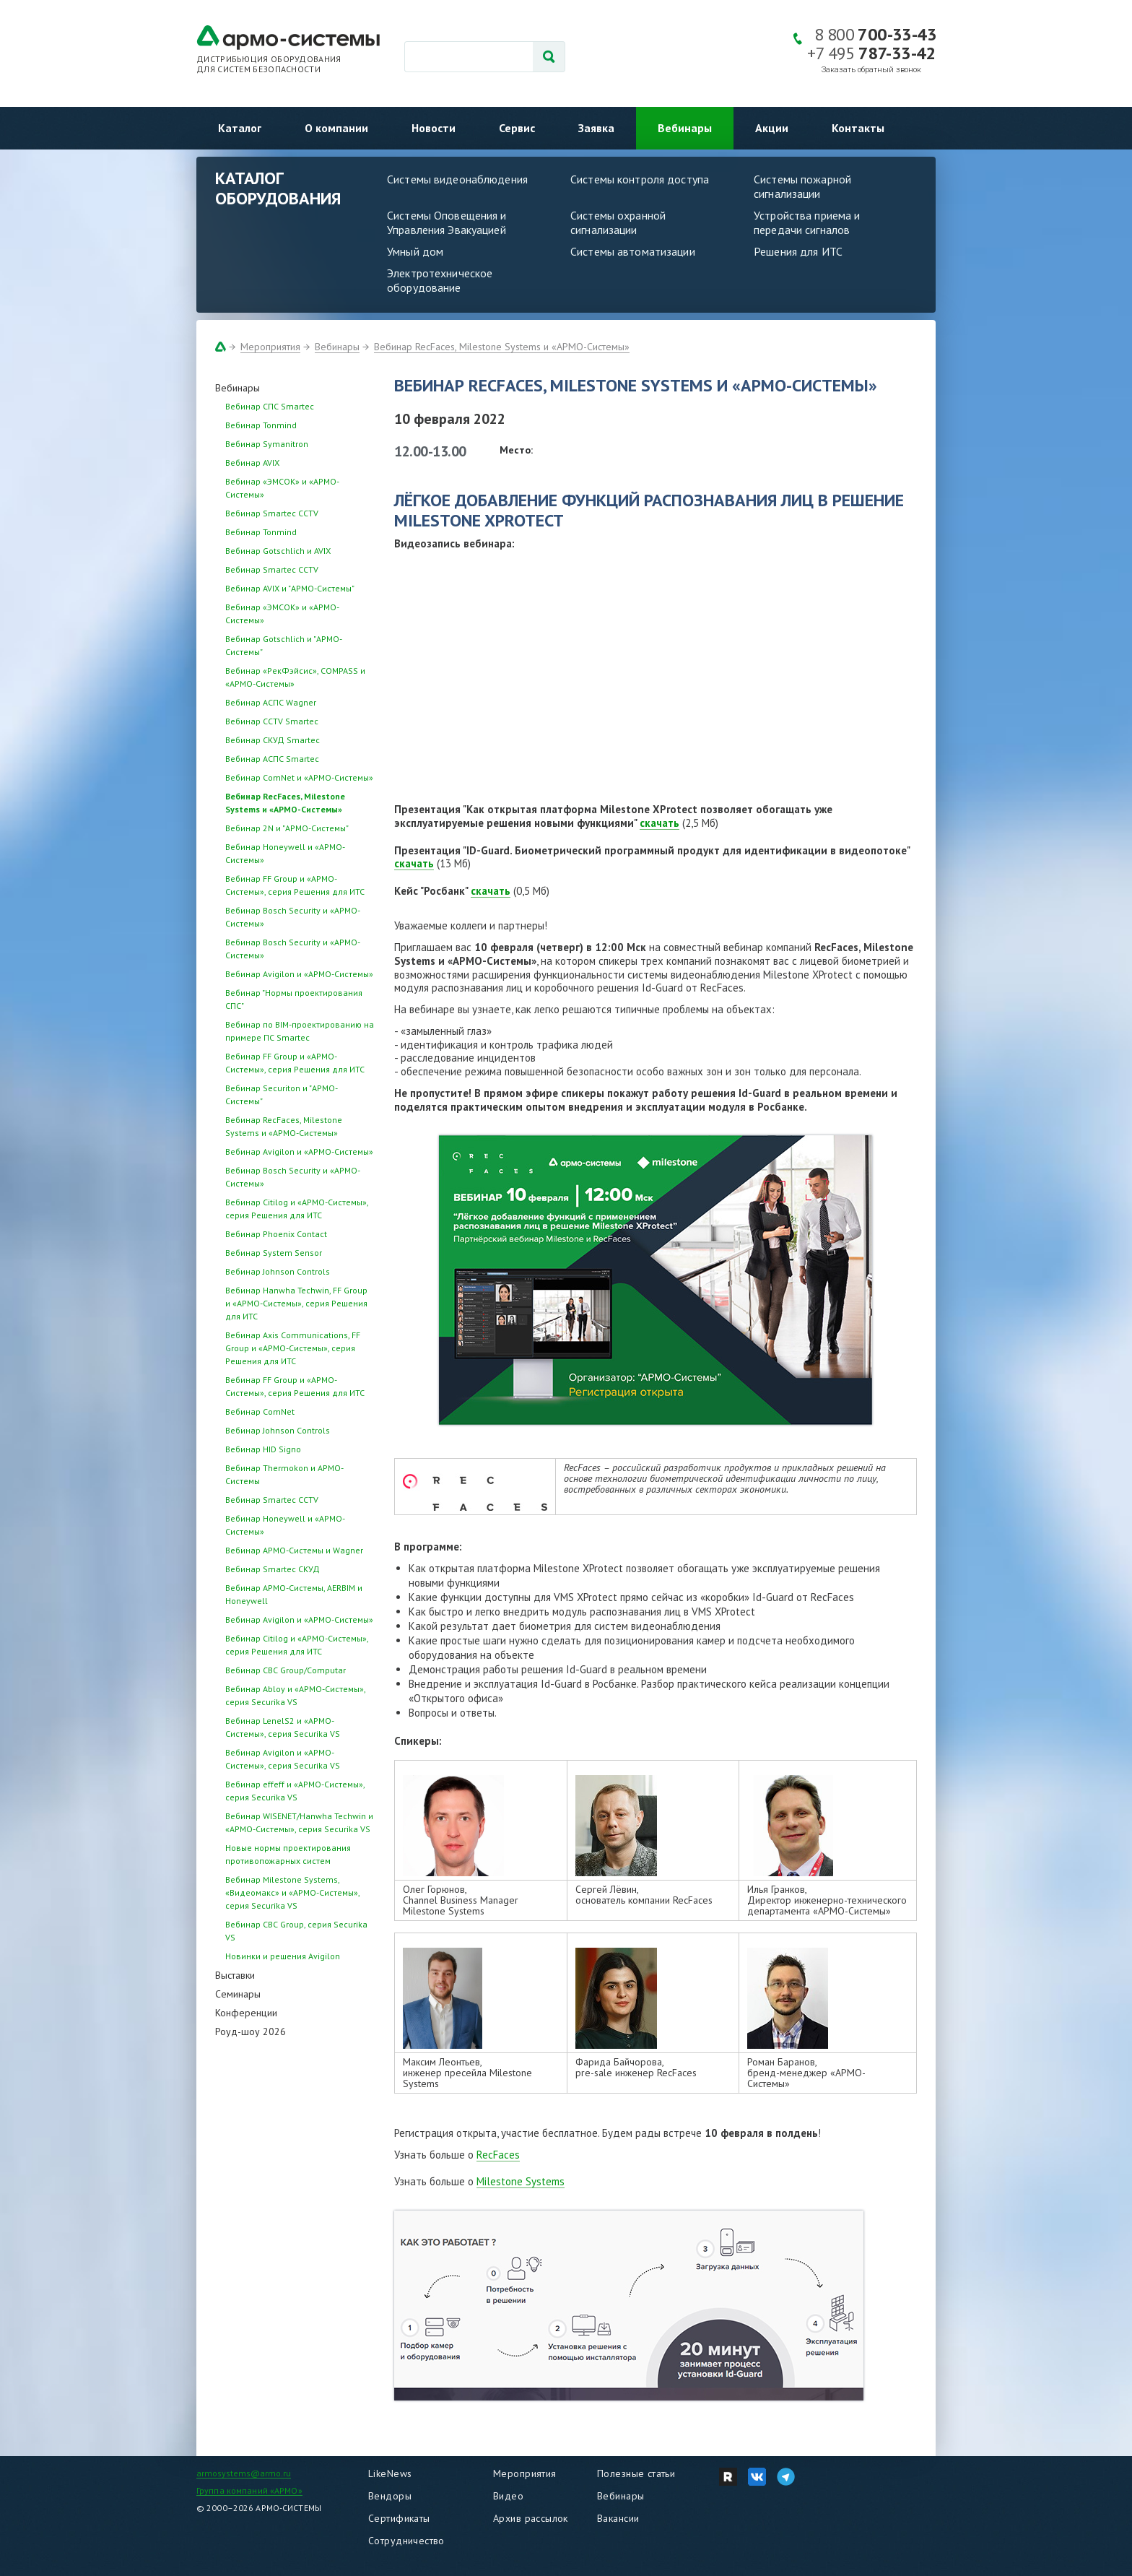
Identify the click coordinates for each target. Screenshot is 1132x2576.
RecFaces (498, 2154)
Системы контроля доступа (639, 179)
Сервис (517, 128)
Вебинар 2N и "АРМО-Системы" (287, 828)
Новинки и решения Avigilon (282, 1956)
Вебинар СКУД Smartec (272, 739)
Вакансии (618, 2518)
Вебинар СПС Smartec (269, 406)
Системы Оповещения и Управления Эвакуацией (447, 222)
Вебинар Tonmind (261, 425)
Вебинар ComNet (260, 1411)
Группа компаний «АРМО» (249, 2490)
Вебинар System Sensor (273, 1252)
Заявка (596, 128)
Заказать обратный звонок (871, 69)
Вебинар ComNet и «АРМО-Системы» (299, 777)
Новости (434, 128)
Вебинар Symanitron (266, 443)
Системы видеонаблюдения (457, 179)
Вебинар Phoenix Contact (276, 1233)
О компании (336, 128)
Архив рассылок (530, 2518)
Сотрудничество (406, 2540)
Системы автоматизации (632, 251)
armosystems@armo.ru (243, 2473)
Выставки (235, 1975)
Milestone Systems (520, 2181)
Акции (771, 128)
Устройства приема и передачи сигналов (807, 222)
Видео (508, 2495)
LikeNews (390, 2473)
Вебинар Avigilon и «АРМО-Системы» (299, 973)
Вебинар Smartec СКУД (272, 1569)
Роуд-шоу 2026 (250, 2031)
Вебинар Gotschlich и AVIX (278, 550)
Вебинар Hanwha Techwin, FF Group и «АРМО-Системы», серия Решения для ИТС (296, 1303)
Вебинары (685, 128)
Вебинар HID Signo (263, 1449)
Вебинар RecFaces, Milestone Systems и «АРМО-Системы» (502, 346)
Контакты (858, 128)
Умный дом (415, 251)
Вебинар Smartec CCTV (271, 513)
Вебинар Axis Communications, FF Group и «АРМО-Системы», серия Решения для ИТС (292, 1348)
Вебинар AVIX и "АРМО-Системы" (289, 588)
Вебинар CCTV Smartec (271, 721)
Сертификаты (399, 2518)
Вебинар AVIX (252, 462)
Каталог (239, 128)
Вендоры (390, 2495)
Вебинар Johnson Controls (277, 1271)
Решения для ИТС (798, 251)
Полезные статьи (636, 2473)
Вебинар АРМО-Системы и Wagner (294, 1550)
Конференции (246, 2012)
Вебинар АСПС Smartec (272, 758)
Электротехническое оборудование (439, 280)
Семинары (238, 1993)
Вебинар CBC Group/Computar (285, 1670)
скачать (659, 823)
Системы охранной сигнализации (618, 222)
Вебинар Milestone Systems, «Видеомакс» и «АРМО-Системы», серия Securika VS (292, 1892)
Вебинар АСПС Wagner (270, 702)
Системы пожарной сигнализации (802, 186)
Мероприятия (270, 346)
